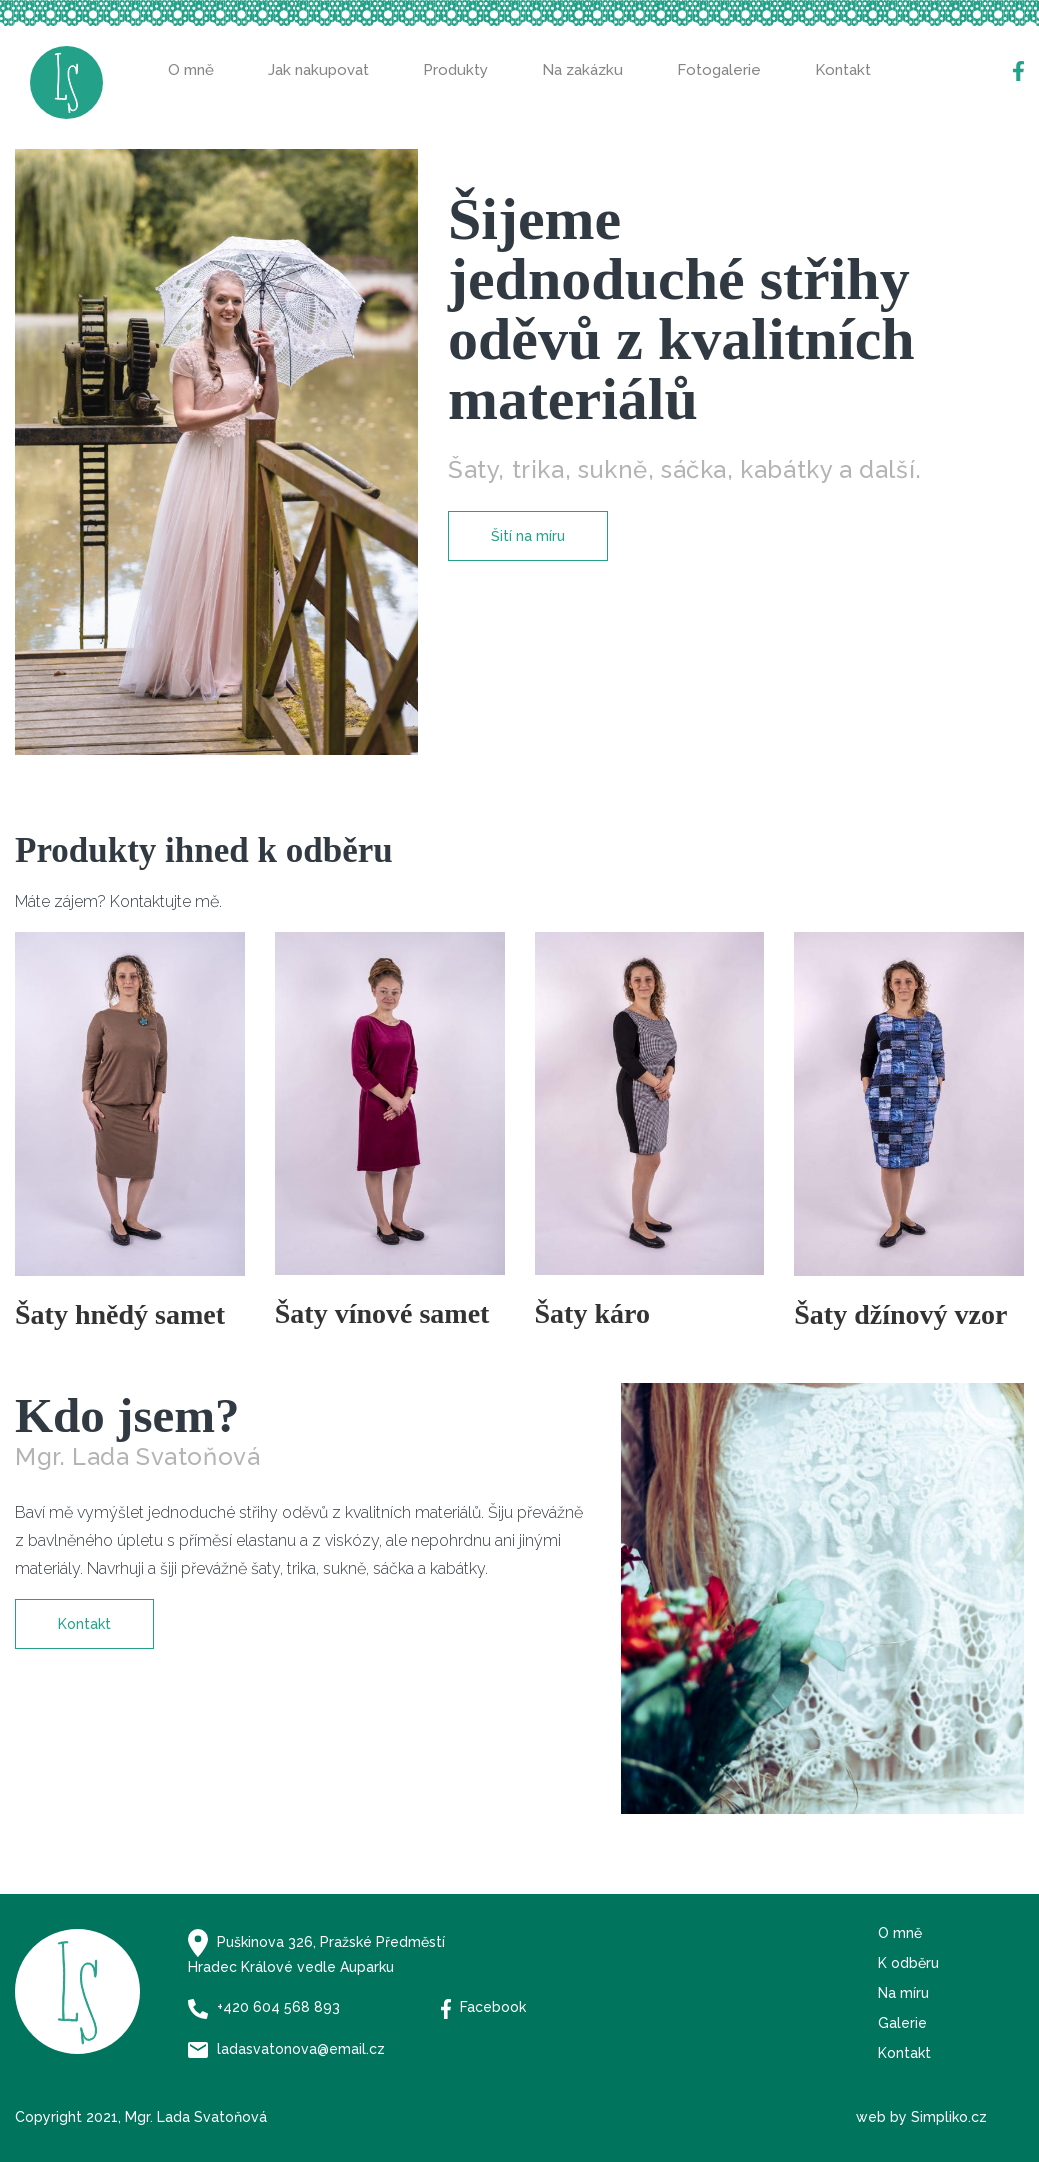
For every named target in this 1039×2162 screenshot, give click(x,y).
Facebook (484, 2007)
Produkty (455, 70)
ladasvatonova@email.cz (286, 2049)
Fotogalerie (719, 70)
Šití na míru (528, 536)
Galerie (902, 2023)
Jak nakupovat (318, 70)
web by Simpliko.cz (921, 2117)
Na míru (903, 1993)
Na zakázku (582, 70)
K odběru (908, 1963)
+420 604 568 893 (264, 2007)
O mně (191, 70)
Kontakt (843, 70)
